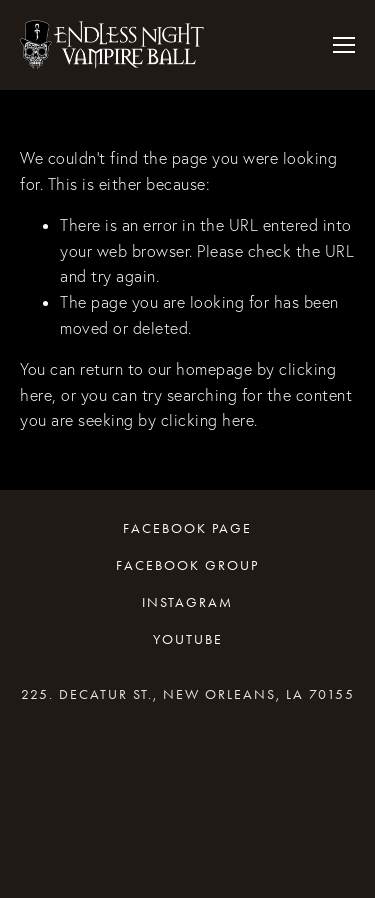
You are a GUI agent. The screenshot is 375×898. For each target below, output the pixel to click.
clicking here (208, 420)
